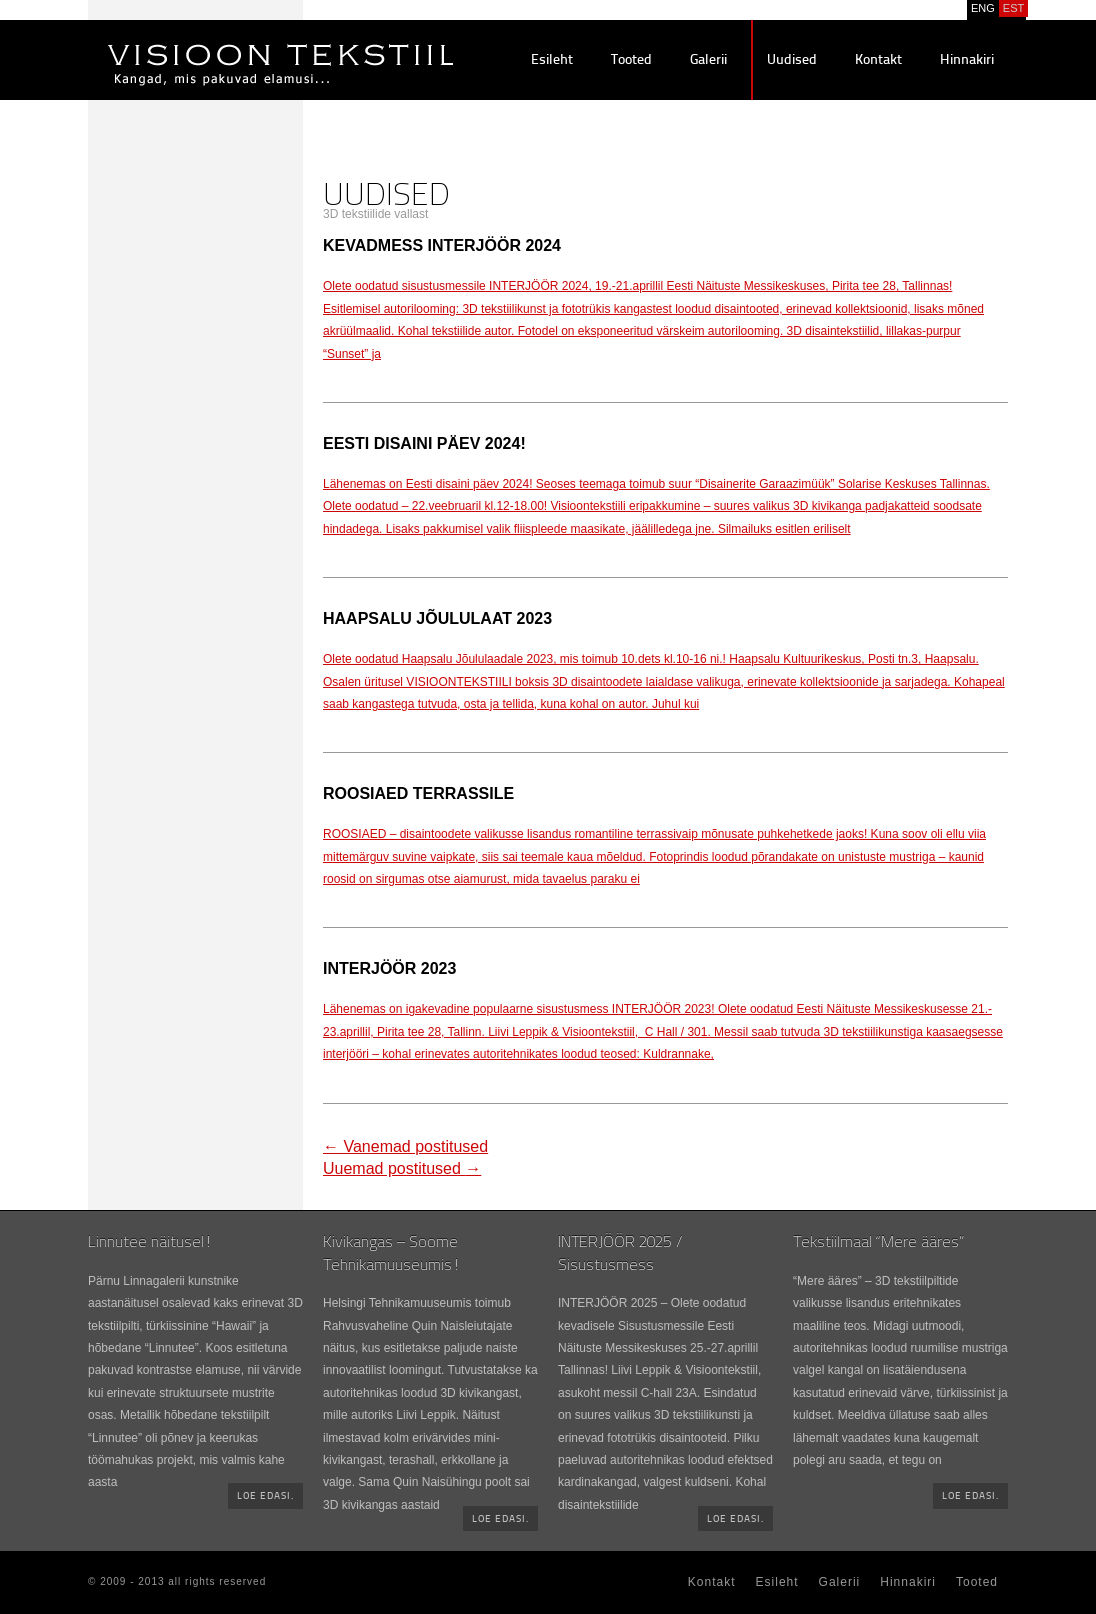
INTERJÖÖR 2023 (389, 968)
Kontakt (878, 60)
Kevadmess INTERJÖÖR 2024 (442, 245)
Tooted (631, 60)
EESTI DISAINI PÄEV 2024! (424, 443)
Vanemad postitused (405, 1146)
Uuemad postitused (402, 1168)
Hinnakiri (967, 60)
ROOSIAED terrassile (418, 793)
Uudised (792, 60)
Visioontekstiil (235, 41)
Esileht (552, 60)
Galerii (708, 60)
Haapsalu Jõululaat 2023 (437, 618)
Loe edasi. (265, 1496)
